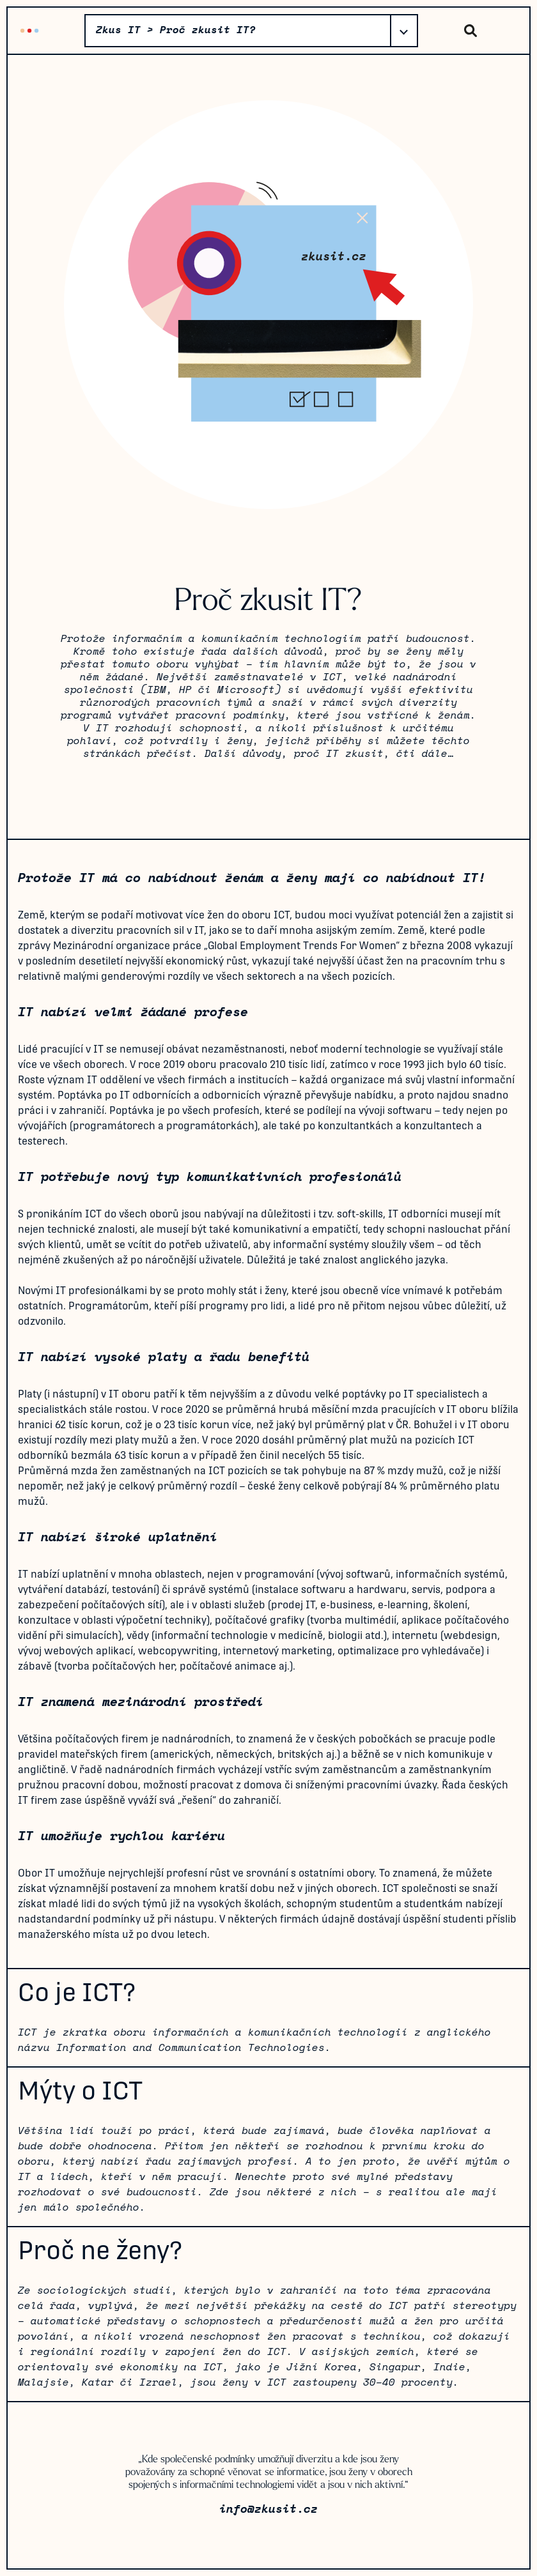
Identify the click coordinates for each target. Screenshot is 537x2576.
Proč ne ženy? (100, 2250)
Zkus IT (29, 30)
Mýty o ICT (80, 2090)
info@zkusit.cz (268, 2510)
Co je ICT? (77, 1992)
